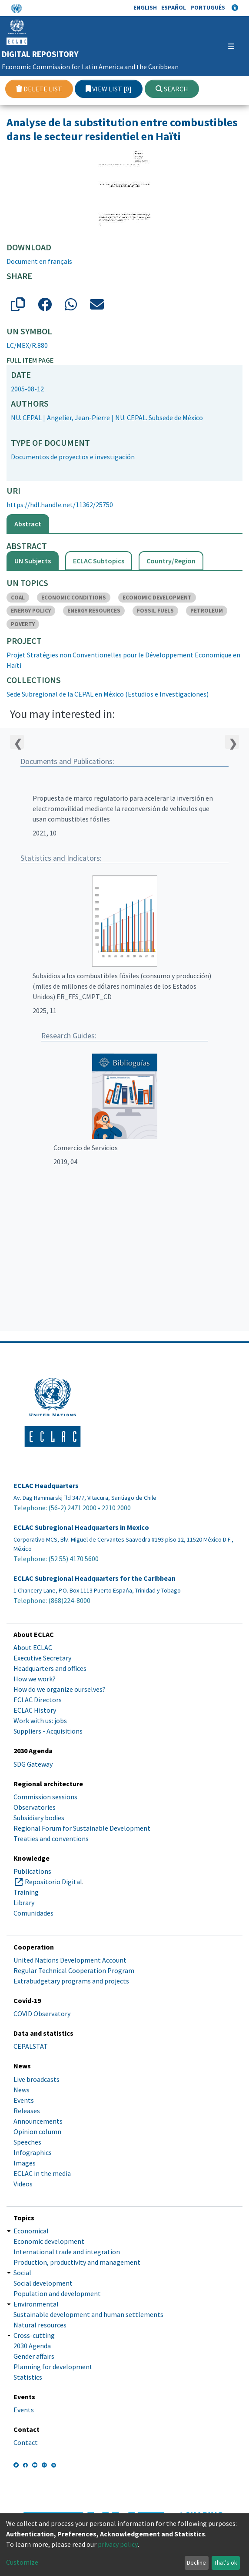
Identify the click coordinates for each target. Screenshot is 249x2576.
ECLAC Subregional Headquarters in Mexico (81, 1527)
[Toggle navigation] (220, 46)
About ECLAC (32, 1647)
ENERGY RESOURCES (93, 610)
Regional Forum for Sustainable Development (81, 1828)
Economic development (48, 2241)
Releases (26, 2110)
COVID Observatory (41, 2013)
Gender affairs (33, 2356)
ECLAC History (34, 1710)
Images (24, 2162)
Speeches (27, 2142)
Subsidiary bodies (38, 1817)
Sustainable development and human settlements (88, 2314)
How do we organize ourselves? (59, 1689)
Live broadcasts (36, 2079)
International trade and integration (66, 2251)
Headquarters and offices (49, 1668)
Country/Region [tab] (171, 560)
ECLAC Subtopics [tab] (98, 560)
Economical (31, 2230)
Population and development (57, 2293)
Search (172, 88)
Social (22, 2272)
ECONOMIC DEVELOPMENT (157, 597)
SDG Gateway (33, 1764)
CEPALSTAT (30, 2046)
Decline (196, 2562)
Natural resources (39, 2324)
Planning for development (53, 2366)
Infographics (32, 2152)
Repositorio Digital (53, 1881)
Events (23, 2100)
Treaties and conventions (51, 1838)
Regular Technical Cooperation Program (73, 1970)
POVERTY (23, 624)
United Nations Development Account (69, 1960)
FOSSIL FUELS (155, 610)
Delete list (39, 88)
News (21, 2089)
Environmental (36, 2304)
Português (207, 7)
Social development (43, 2283)
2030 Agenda (32, 2345)
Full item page (30, 360)
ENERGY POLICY (31, 610)
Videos (23, 2183)
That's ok (225, 2562)
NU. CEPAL (26, 417)
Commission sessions (45, 1796)
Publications (32, 1871)
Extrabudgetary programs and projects (71, 1981)
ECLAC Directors (37, 1699)
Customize (22, 2562)
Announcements (38, 2121)
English (145, 7)
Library (23, 1902)
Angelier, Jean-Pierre (78, 417)
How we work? (34, 1678)
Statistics (27, 2377)
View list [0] (109, 88)
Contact (25, 2442)
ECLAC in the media (42, 2173)
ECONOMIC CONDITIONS (73, 597)
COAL (18, 597)
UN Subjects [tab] (32, 560)
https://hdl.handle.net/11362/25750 (60, 504)
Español (173, 7)
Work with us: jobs (40, 1720)
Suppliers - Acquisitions (48, 1731)
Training (26, 1892)
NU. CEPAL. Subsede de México (159, 417)
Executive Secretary (42, 1657)
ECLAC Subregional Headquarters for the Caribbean (94, 1578)
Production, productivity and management (76, 2262)
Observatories (34, 1807)
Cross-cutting (34, 2335)
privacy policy (118, 2544)
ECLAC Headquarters (46, 1486)
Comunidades (33, 1913)
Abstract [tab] (27, 523)
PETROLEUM (206, 610)
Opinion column (37, 2131)
